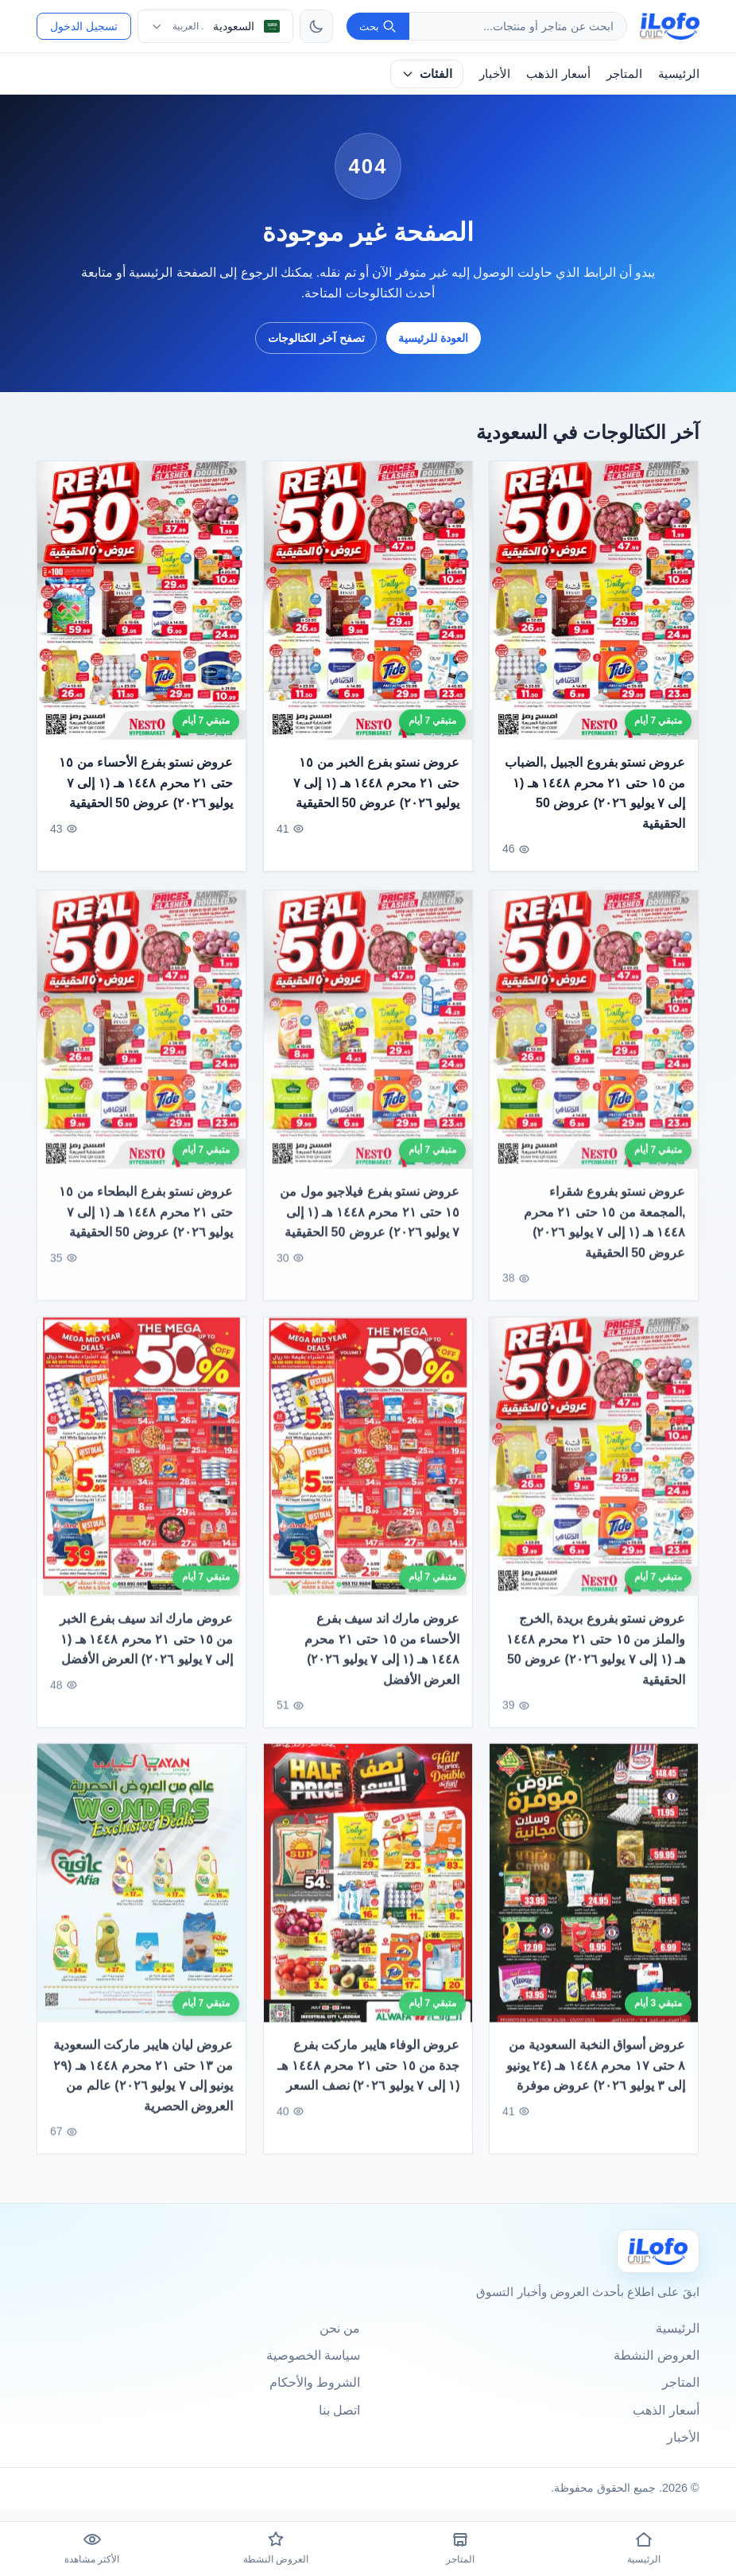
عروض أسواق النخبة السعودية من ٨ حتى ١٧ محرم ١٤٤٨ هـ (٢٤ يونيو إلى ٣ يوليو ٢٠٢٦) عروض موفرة (595, 2081)
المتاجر (624, 73)
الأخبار (494, 73)
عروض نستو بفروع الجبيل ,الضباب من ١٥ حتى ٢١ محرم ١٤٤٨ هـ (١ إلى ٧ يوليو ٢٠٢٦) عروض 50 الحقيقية (595, 793)
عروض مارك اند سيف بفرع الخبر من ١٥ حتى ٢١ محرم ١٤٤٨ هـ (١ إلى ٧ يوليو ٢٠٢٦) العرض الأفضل (147, 1654)
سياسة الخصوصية (313, 2355)
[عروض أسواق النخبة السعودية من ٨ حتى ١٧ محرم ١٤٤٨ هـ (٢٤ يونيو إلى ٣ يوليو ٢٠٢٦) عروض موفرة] (594, 1899)
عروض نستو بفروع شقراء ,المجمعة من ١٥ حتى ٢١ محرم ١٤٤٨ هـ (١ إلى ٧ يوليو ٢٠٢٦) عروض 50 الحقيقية (605, 1237)
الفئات (426, 73)
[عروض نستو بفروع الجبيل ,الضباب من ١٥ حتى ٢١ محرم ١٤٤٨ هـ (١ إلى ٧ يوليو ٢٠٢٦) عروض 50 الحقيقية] (594, 600)
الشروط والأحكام (314, 2382)
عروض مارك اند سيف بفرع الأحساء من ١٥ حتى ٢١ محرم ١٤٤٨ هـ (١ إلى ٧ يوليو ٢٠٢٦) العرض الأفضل (381, 1664)
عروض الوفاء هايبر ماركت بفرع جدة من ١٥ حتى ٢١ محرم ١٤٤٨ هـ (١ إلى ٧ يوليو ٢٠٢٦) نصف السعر (368, 2081)
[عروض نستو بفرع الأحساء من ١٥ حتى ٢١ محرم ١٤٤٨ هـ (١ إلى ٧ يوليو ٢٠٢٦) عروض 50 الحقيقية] (141, 600)
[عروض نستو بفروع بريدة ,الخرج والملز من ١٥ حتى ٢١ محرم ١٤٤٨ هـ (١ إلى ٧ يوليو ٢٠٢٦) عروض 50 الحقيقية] (594, 1472)
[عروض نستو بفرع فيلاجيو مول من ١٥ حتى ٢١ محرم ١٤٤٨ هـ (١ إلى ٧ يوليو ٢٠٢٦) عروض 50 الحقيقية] (368, 1045)
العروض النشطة (656, 2355)
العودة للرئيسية (433, 338)
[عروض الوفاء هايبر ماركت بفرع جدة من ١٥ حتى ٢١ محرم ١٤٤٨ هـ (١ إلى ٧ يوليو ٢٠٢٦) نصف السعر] (368, 1899)
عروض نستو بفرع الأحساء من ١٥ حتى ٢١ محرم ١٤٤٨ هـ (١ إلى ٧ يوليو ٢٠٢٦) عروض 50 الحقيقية (147, 783)
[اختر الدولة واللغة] (215, 26)
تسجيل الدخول (84, 26)
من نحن (340, 2328)
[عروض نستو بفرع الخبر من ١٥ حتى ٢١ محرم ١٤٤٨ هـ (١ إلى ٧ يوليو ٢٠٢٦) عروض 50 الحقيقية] (368, 600)
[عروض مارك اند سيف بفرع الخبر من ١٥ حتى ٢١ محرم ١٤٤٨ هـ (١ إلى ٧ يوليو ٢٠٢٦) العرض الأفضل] (141, 1472)
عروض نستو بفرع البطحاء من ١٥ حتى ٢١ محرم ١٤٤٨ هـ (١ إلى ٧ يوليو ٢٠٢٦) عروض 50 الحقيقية (147, 1227)
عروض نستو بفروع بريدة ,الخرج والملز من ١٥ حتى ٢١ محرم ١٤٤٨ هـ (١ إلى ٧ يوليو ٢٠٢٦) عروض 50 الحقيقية (596, 1664)
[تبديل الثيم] (316, 26)
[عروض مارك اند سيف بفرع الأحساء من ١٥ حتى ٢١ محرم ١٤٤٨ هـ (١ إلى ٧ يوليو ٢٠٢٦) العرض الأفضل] (368, 1472)
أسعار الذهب (558, 73)
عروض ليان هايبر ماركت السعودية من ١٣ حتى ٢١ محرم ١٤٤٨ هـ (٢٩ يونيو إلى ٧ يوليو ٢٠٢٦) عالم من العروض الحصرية (143, 2091)
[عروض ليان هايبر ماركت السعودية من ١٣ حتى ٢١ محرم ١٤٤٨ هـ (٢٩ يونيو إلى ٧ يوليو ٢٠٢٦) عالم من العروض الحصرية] (141, 1899)
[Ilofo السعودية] (658, 2251)
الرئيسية (678, 73)
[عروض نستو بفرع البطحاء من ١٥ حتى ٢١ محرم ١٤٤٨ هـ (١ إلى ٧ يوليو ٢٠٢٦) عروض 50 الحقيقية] (141, 1045)
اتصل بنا (339, 2410)
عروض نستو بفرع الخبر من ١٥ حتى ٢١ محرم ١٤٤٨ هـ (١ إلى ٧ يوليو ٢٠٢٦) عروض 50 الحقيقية (376, 783)
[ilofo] (669, 26)
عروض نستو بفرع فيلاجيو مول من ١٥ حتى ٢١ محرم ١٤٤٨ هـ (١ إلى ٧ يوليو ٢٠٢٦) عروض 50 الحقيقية (369, 1227)
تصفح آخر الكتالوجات (316, 338)
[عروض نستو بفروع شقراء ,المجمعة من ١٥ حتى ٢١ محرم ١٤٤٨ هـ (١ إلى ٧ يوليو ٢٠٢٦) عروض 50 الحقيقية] (594, 1045)
